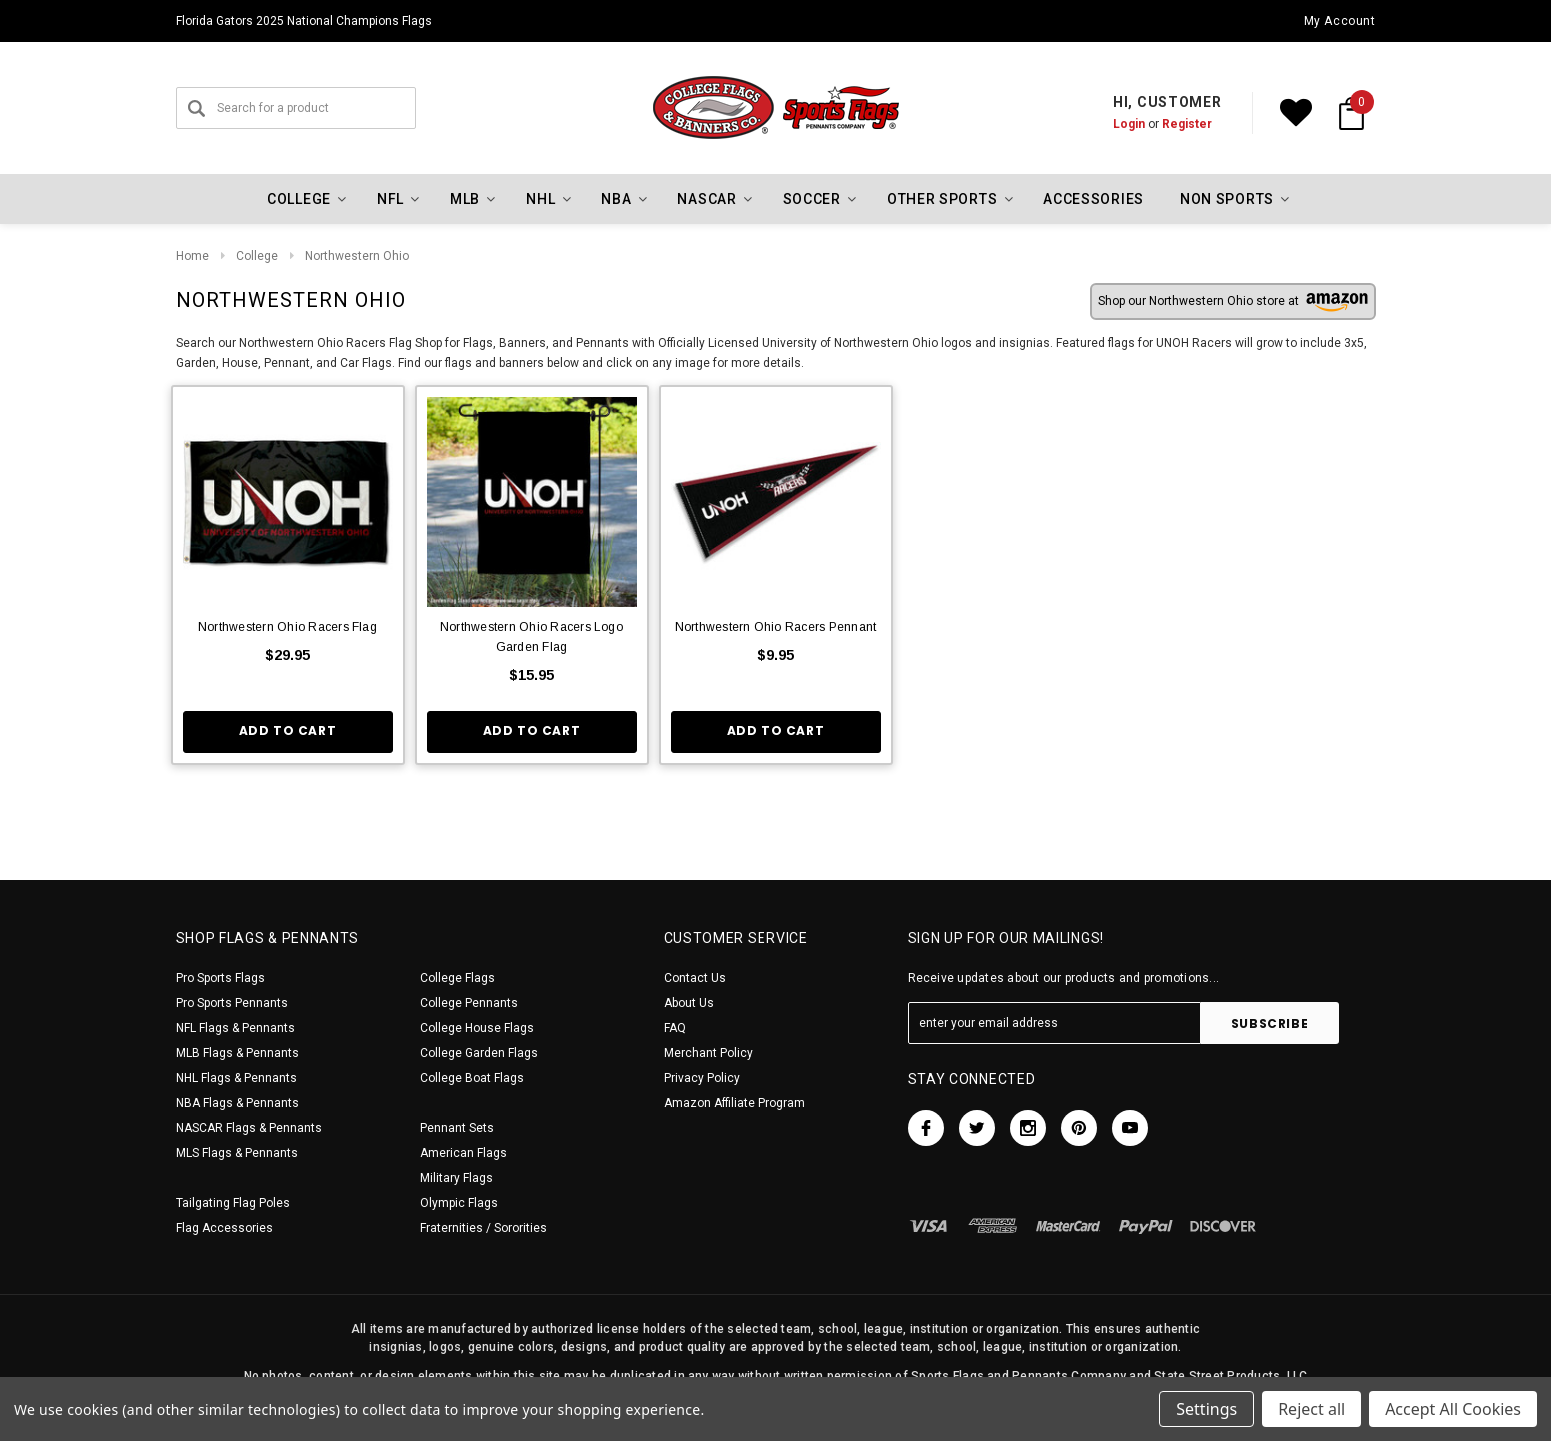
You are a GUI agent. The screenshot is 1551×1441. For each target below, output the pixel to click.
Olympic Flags (459, 1203)
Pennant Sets (457, 1128)
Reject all (1311, 1409)
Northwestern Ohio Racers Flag (287, 627)
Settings (1206, 1409)
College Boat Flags (472, 1078)
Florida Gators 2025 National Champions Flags (304, 21)
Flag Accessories (224, 1228)
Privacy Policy (702, 1078)
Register (1187, 124)
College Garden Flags (479, 1053)
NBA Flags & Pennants (237, 1103)
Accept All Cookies (1453, 1409)
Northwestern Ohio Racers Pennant (776, 627)
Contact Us (695, 978)
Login (1129, 124)
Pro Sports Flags (220, 978)
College (257, 256)
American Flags (463, 1153)
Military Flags (456, 1178)
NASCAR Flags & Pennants (249, 1128)
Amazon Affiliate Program (734, 1103)
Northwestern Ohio (357, 256)
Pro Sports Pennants (232, 1003)
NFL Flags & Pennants (235, 1028)
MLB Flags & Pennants (237, 1053)
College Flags (457, 978)
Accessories (1093, 199)
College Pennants (469, 1003)
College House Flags (477, 1028)
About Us (689, 1003)
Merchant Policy (708, 1053)
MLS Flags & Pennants (237, 1153)
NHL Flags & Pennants (236, 1078)
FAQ (675, 1028)
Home (192, 256)
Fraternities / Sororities (483, 1228)
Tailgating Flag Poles (233, 1203)
